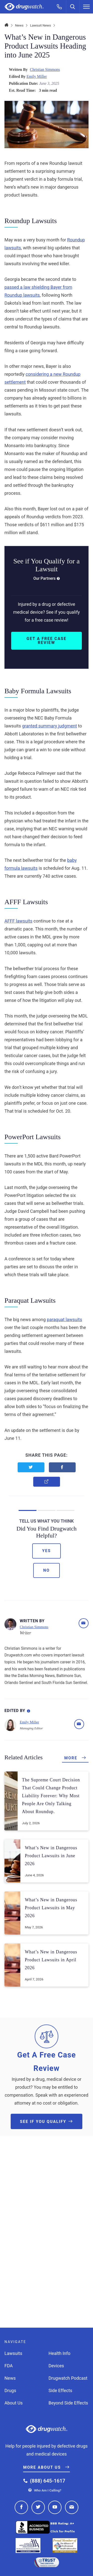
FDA (8, 2365)
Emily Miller (37, 76)
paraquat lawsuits (64, 1319)
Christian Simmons (45, 69)
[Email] (84, 1623)
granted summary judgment (49, 725)
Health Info (59, 2353)
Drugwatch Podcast (68, 2378)
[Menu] (86, 6)
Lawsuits (13, 2353)
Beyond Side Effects (68, 2402)
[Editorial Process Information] (29, 1710)
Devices (56, 2365)
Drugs (10, 2390)
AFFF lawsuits (18, 921)
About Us (13, 2402)
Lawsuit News (40, 25)
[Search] (73, 6)
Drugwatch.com (24, 6)
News (19, 25)
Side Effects (60, 2390)
